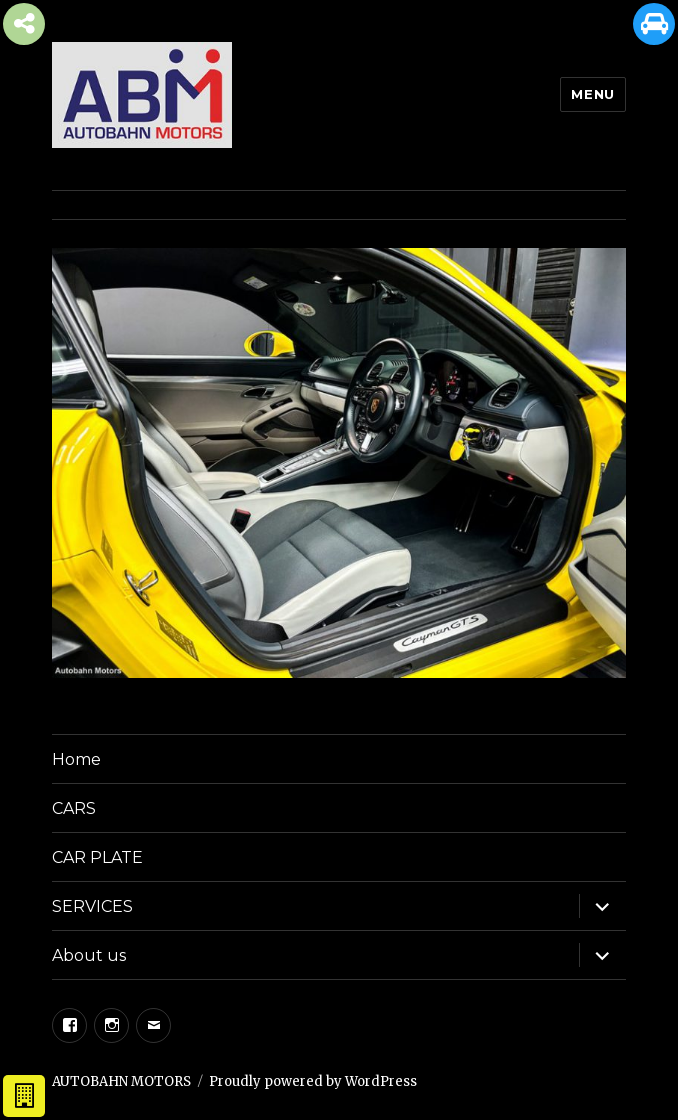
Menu (592, 94)
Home (76, 759)
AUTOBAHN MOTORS (121, 1081)
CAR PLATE (97, 857)
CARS (74, 808)
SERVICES (92, 906)
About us (89, 955)
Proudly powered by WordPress (313, 1081)
